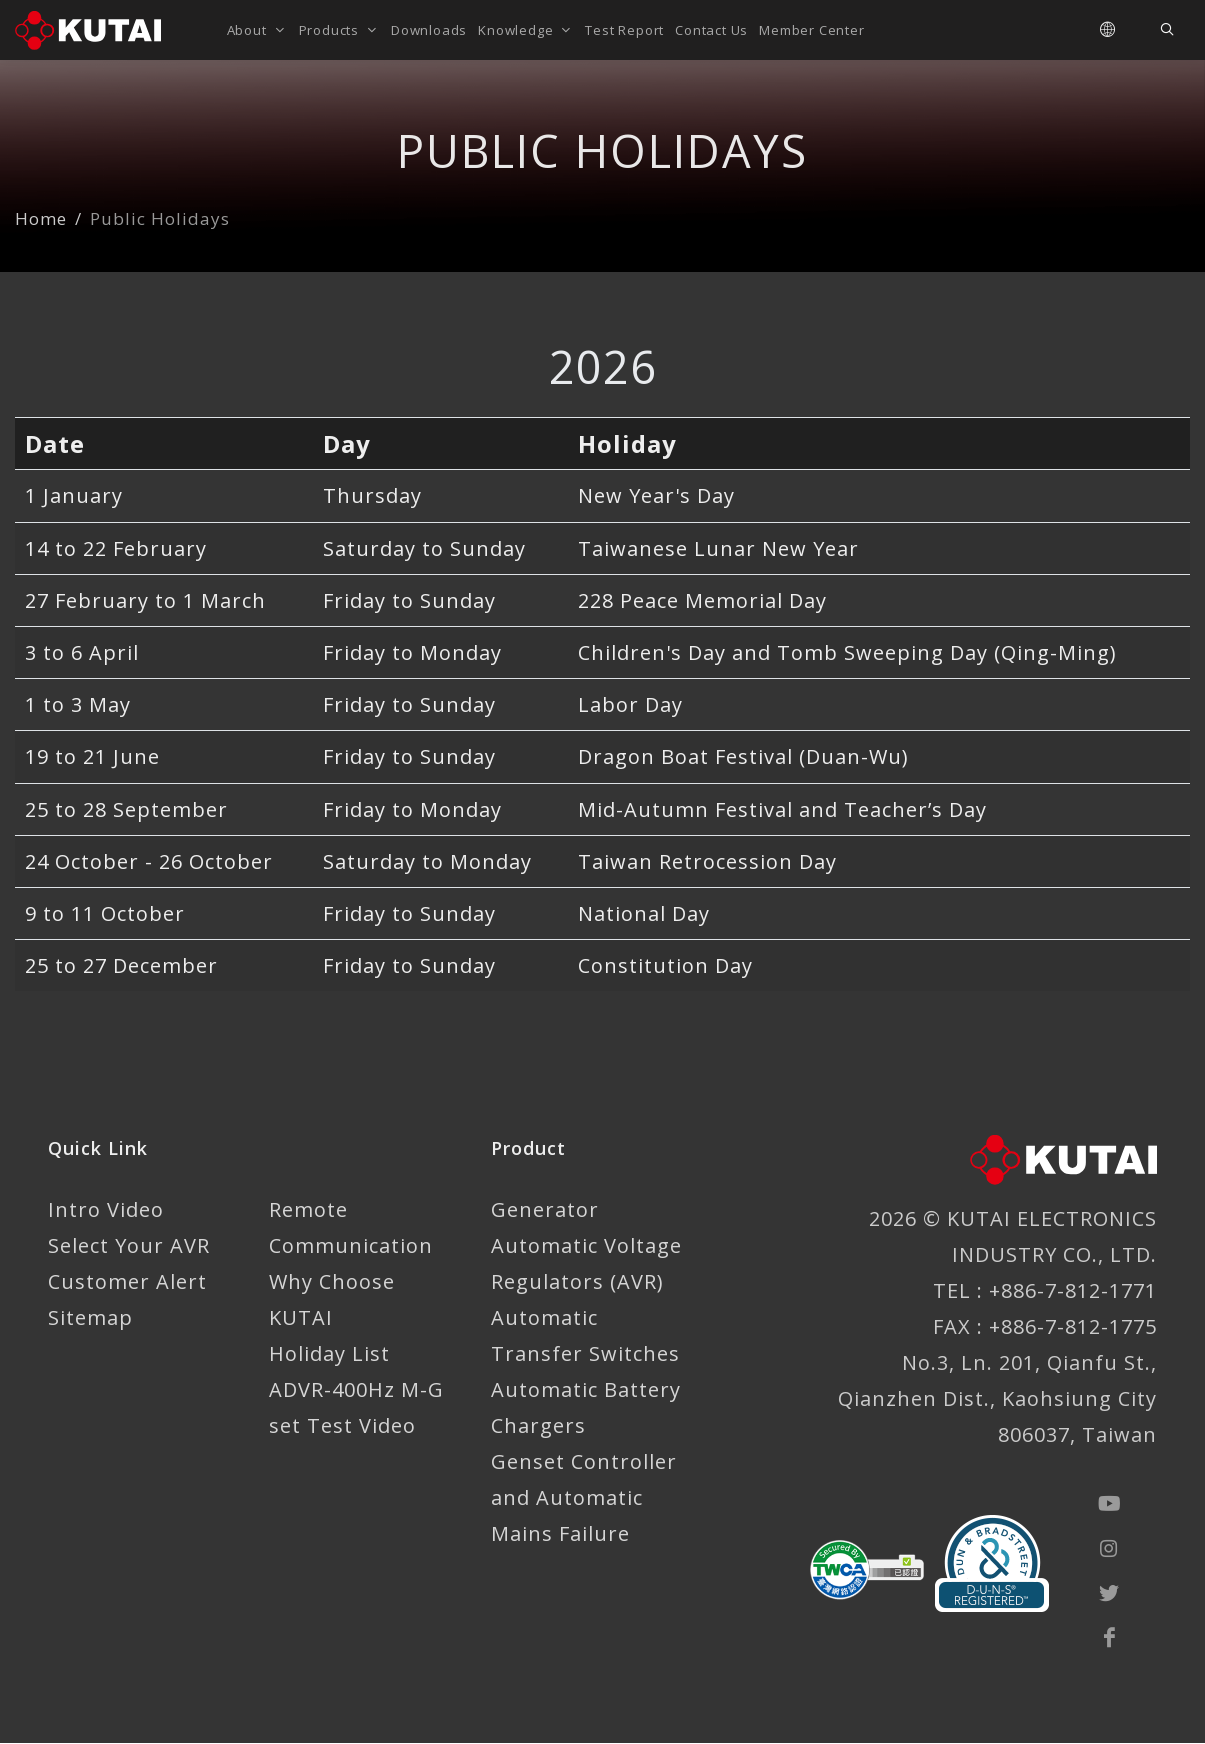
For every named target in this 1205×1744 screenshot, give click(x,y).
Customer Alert (127, 1282)
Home (41, 219)
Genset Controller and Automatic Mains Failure (584, 1498)
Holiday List (329, 1354)
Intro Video (106, 1210)
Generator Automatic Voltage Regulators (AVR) (586, 1246)
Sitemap (90, 1318)
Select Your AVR (129, 1246)
